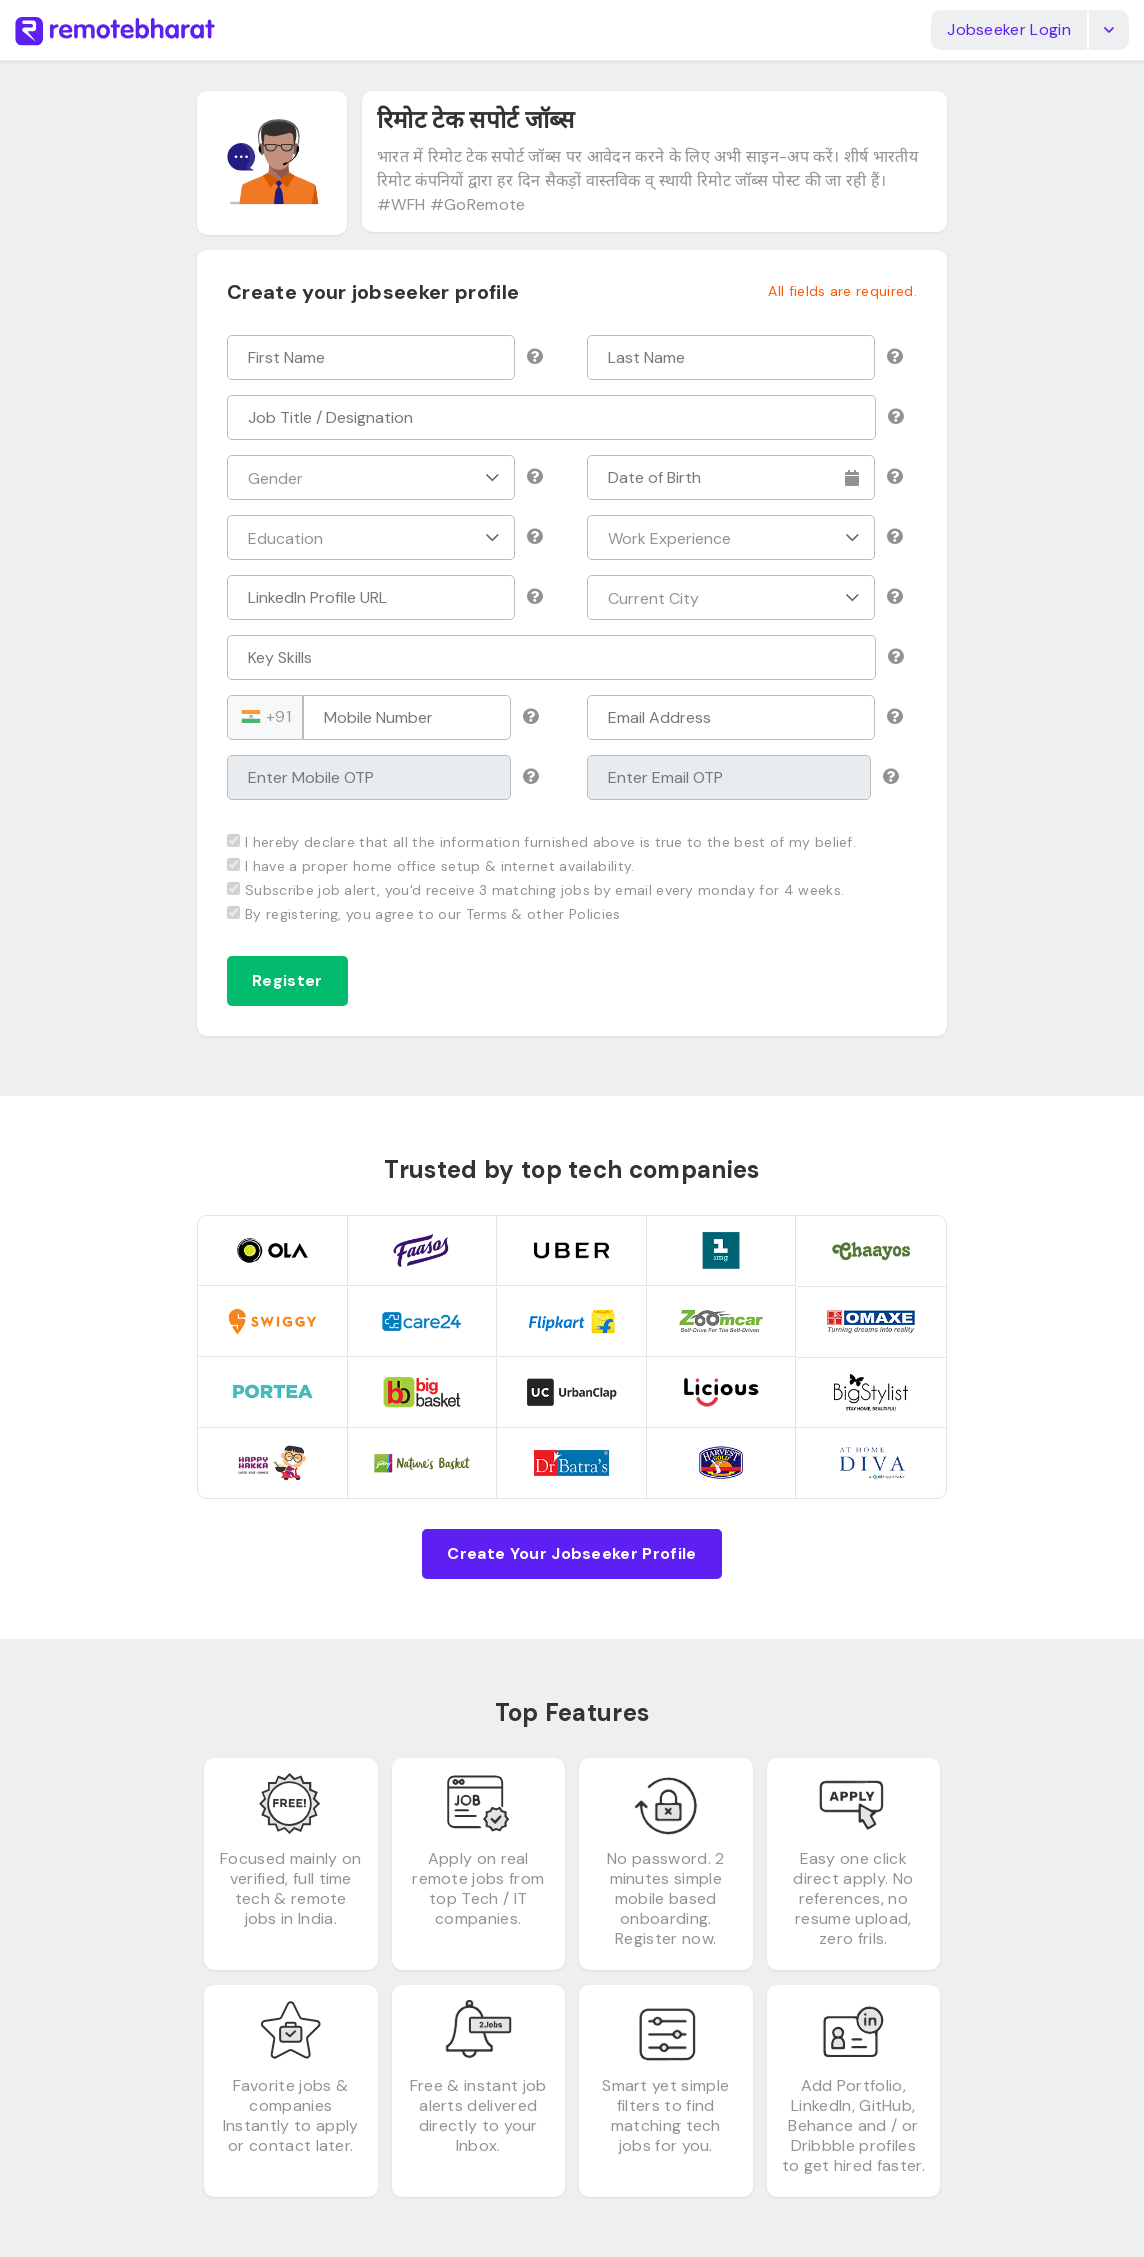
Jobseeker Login (1009, 29)
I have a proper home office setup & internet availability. (431, 866)
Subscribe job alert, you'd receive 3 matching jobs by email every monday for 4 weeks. (535, 890)
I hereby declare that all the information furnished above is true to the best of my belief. (541, 842)
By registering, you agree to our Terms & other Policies (424, 914)
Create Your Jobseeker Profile (571, 1553)
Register (287, 980)
